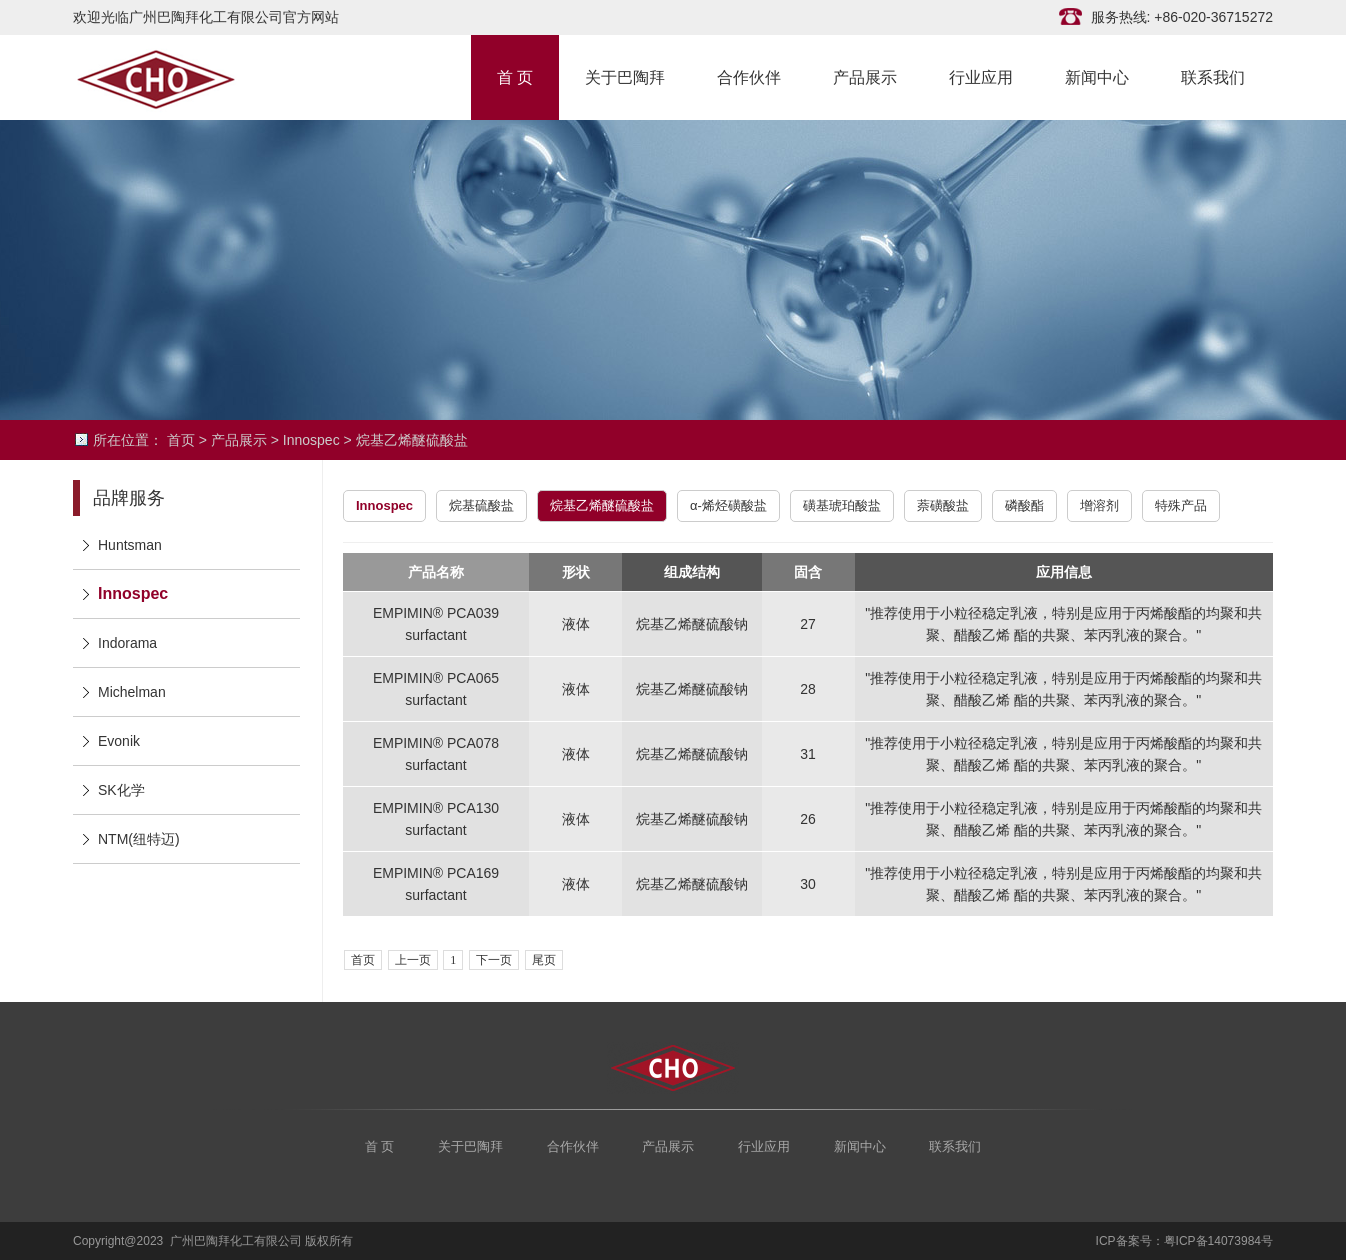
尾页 (544, 960)
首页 (181, 440)
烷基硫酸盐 (481, 505)
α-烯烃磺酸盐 (728, 505)
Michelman (132, 692)
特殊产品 (1181, 505)
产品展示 (865, 76)
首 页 (515, 76)
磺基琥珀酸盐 (842, 505)
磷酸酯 (1024, 505)
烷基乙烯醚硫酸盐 (412, 440)
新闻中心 (1097, 76)
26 (808, 819)
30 (808, 884)
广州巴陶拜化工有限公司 (173, 77)
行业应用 (981, 76)
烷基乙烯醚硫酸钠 (692, 624)
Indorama (127, 643)
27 (808, 624)
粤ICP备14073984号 (1218, 1241)
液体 (576, 624)
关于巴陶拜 (625, 76)
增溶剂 (1099, 505)
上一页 (413, 960)
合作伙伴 (749, 76)
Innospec (311, 440)
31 (808, 754)
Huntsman (130, 545)
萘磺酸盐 (943, 505)
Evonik (119, 741)
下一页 (494, 960)
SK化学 (121, 790)
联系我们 (1213, 76)
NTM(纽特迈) (139, 839)
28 (808, 689)
